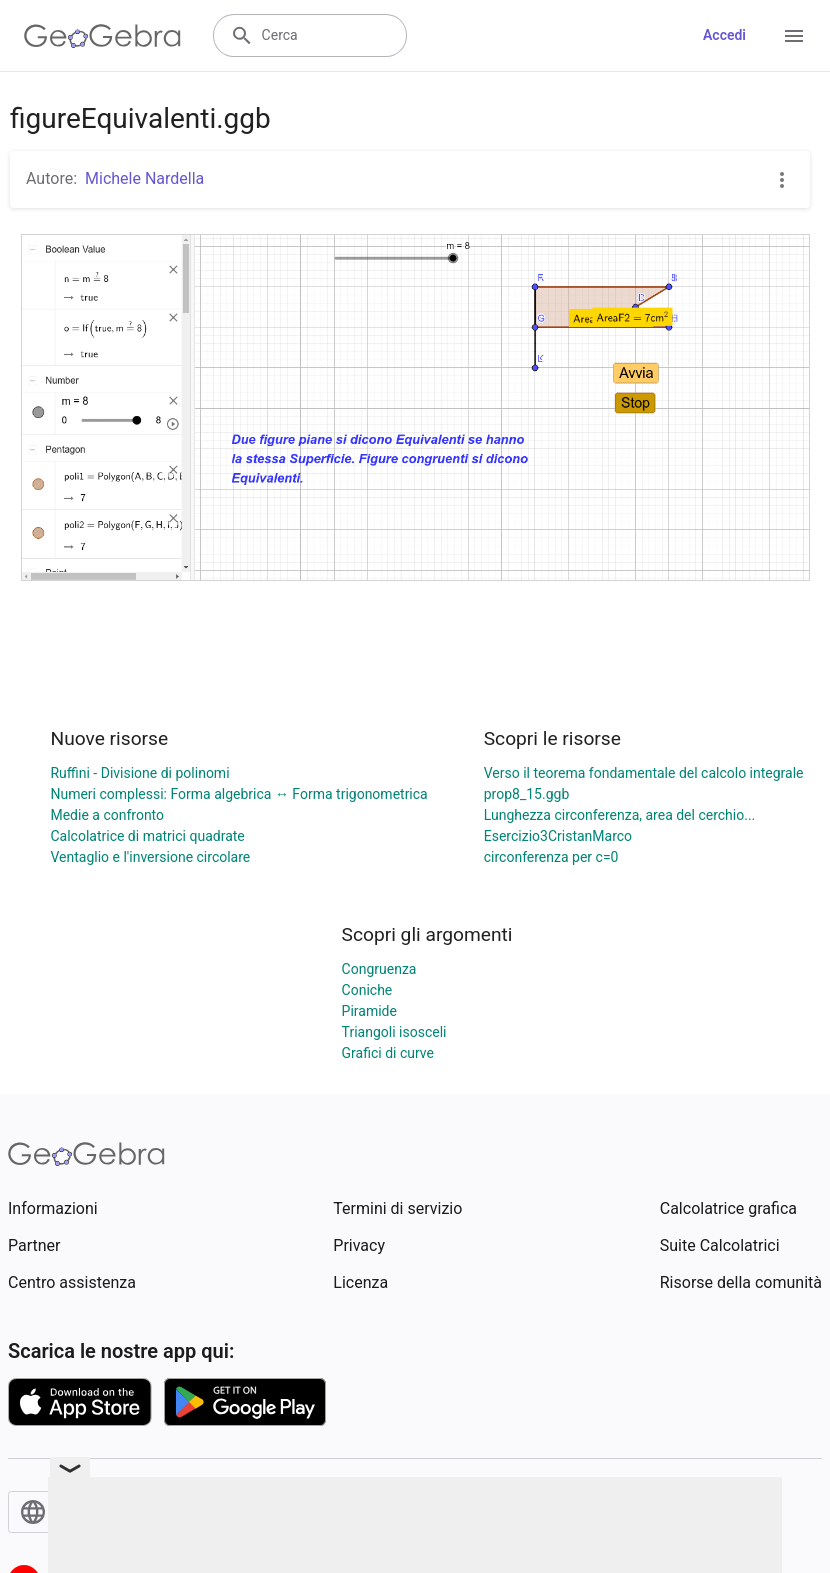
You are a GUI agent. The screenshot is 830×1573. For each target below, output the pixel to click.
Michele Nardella (144, 178)
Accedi (724, 35)
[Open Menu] (794, 36)
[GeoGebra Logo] (102, 36)
